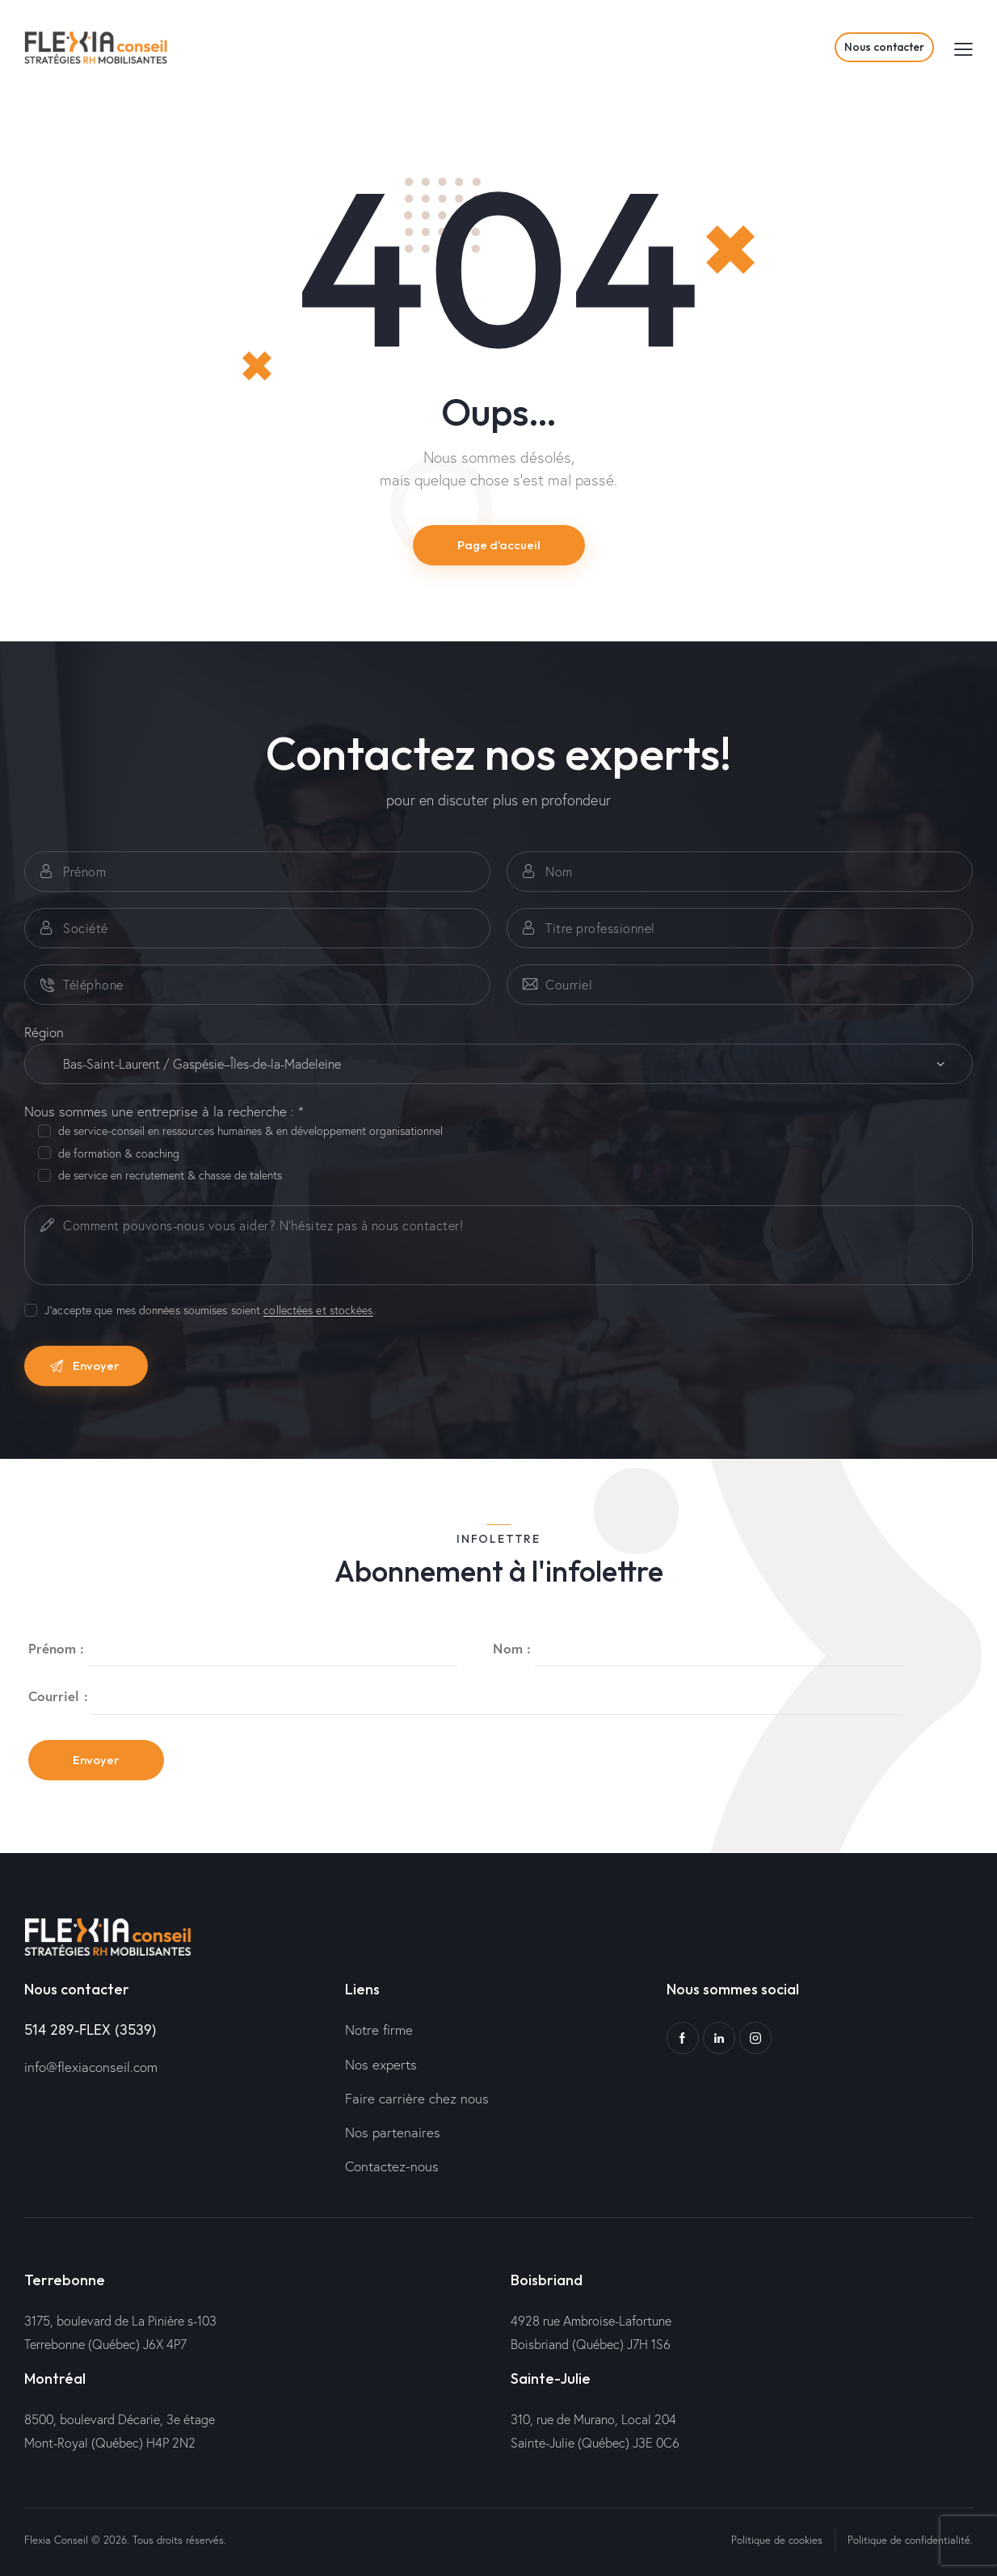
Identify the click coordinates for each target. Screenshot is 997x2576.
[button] (963, 47)
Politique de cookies (776, 2540)
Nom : (512, 1648)
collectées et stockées (317, 1311)
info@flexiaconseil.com (91, 2066)
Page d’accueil (499, 545)
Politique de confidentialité (909, 2540)
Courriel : (58, 1696)
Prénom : (56, 1648)
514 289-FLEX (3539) (90, 2029)
